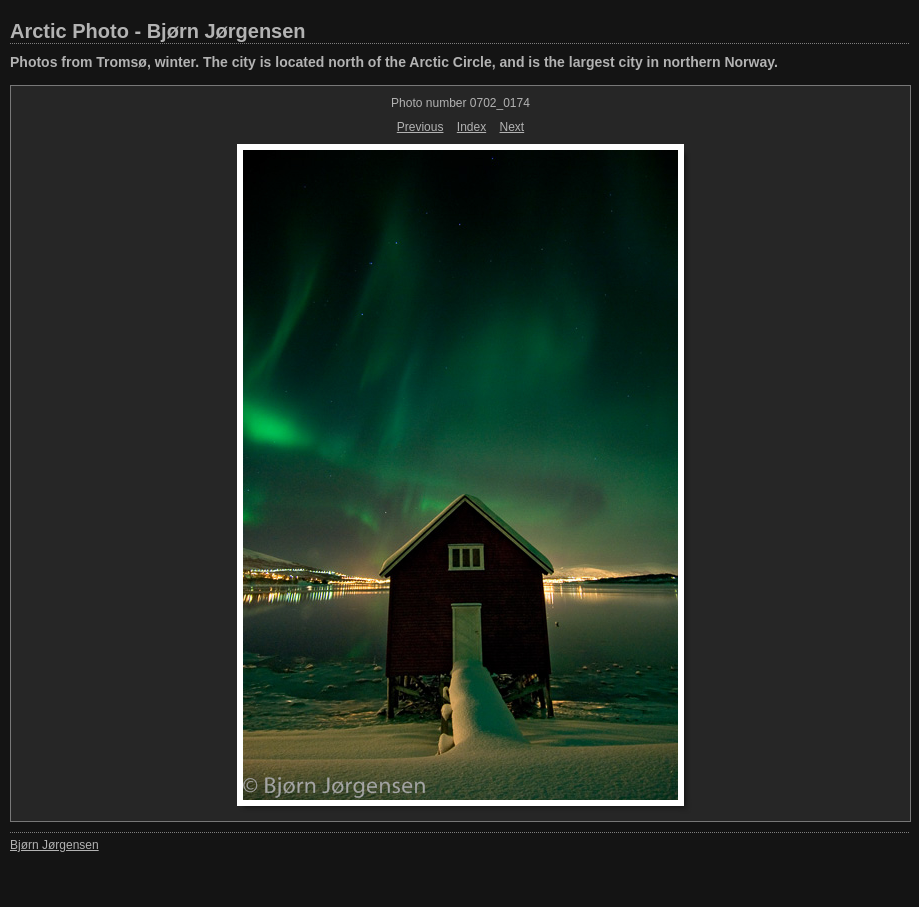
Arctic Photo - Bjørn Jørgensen (158, 31)
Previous (420, 127)
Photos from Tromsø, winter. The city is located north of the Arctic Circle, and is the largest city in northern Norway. (394, 62)
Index (471, 127)
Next (512, 127)
